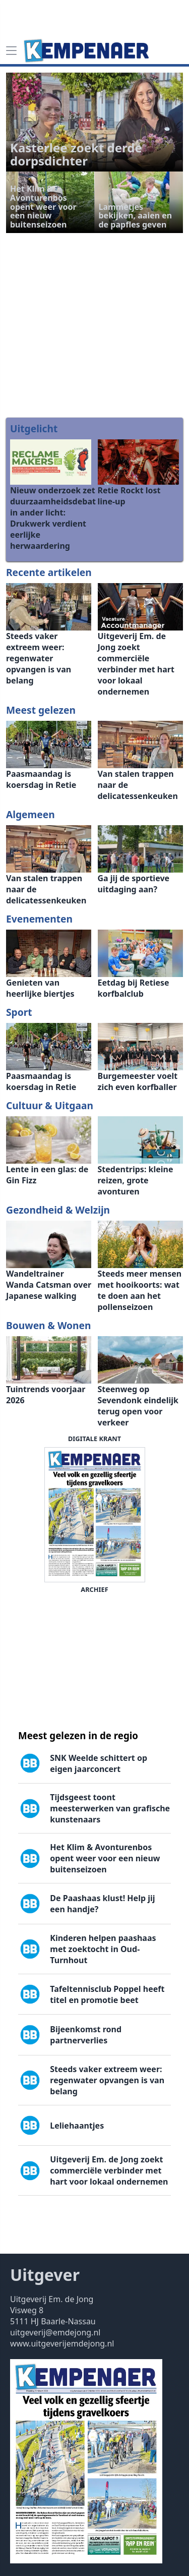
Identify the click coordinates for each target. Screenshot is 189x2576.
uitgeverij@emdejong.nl (55, 2332)
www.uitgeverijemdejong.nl (62, 2343)
